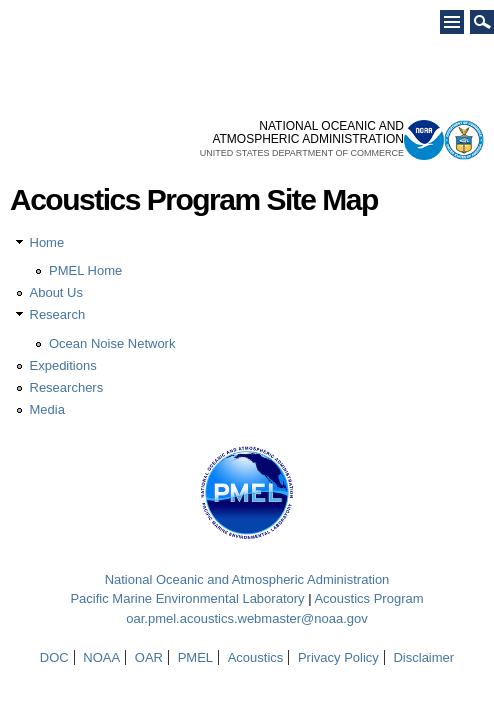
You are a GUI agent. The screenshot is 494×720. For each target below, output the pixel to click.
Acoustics (256, 657)
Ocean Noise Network (112, 343)
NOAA (101, 657)
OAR (149, 657)
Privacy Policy (338, 657)
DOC (54, 657)
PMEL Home (85, 270)
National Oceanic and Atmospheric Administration (247, 579)
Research (58, 314)
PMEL (195, 657)
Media (47, 409)
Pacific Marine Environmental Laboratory (187, 598)
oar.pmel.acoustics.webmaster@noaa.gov (247, 618)
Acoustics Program (368, 598)
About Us (56, 292)
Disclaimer (423, 657)
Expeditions (63, 365)
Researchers (67, 387)
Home (47, 242)
